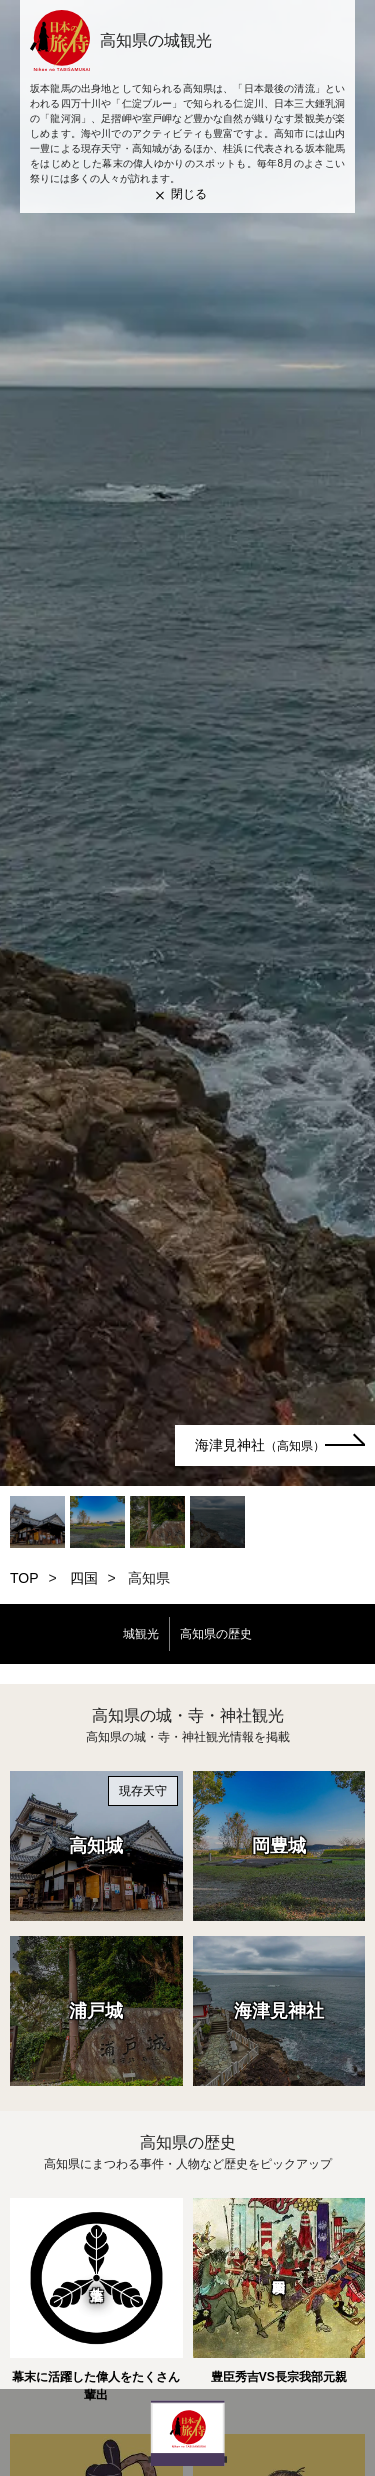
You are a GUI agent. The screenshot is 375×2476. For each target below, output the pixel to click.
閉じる (189, 194)
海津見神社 (260, 1445)
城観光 (141, 1634)
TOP (24, 1578)
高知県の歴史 (216, 1634)
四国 (84, 1578)
